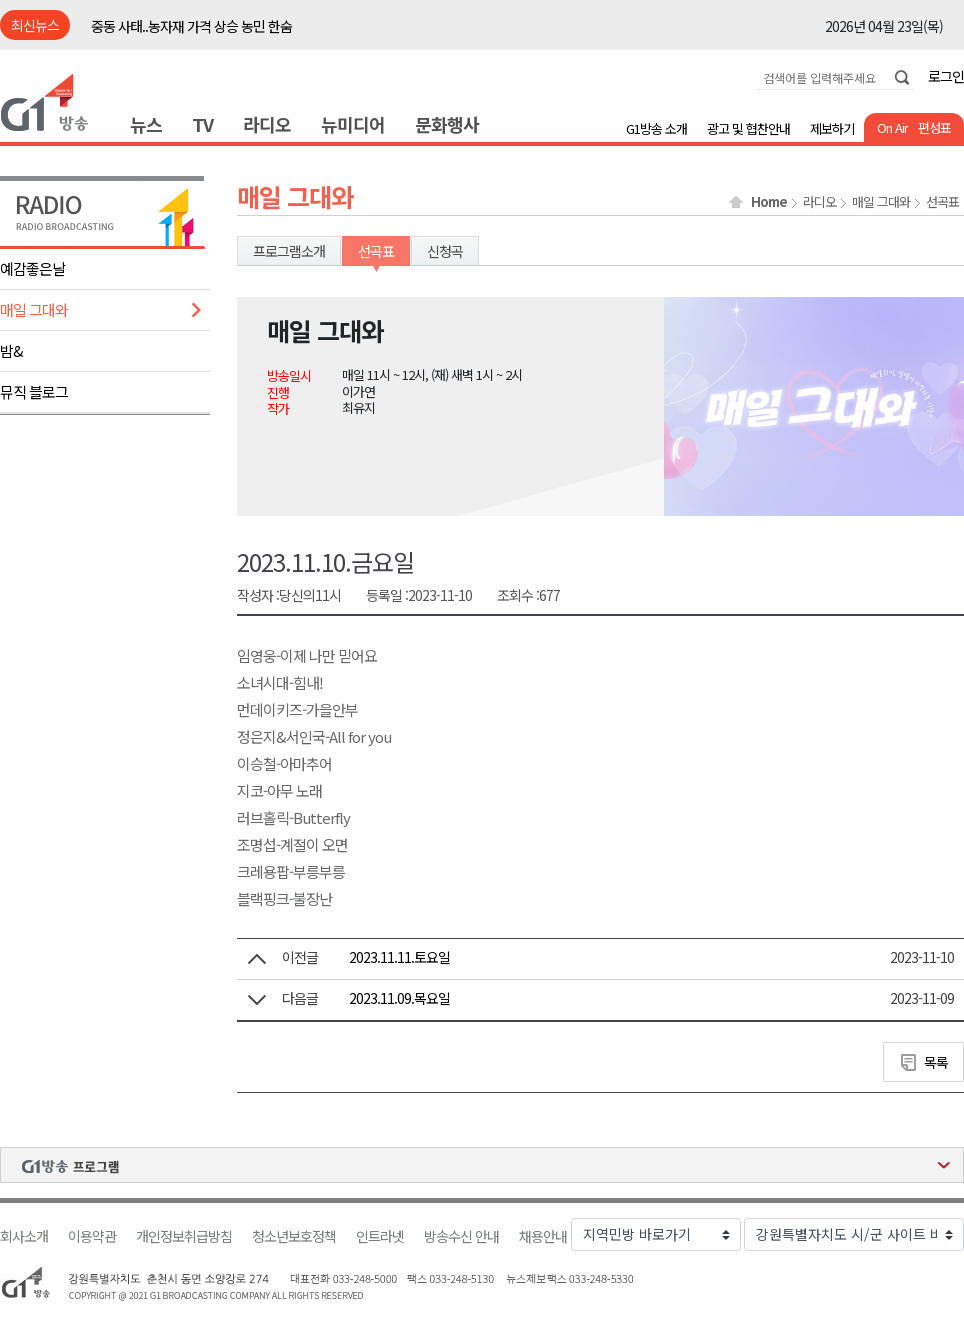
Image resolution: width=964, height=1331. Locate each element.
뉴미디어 (353, 124)
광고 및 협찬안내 (748, 128)
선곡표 (942, 202)
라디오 (267, 124)
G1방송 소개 (656, 128)
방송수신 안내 (461, 1236)
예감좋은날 (32, 268)
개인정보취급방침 (184, 1236)
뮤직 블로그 (34, 391)
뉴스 (146, 124)
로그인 (946, 76)
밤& (11, 350)
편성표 (934, 127)
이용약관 (92, 1236)
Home (769, 202)
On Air (892, 127)
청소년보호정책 (294, 1236)
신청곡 (445, 251)
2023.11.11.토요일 (399, 957)
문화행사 (447, 124)
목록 (936, 1062)
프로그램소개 (289, 251)
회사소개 (24, 1236)
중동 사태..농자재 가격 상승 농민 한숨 (191, 26)
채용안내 (543, 1236)
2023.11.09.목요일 (399, 998)
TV (202, 124)
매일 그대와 (34, 309)
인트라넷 (380, 1236)
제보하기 (832, 128)
